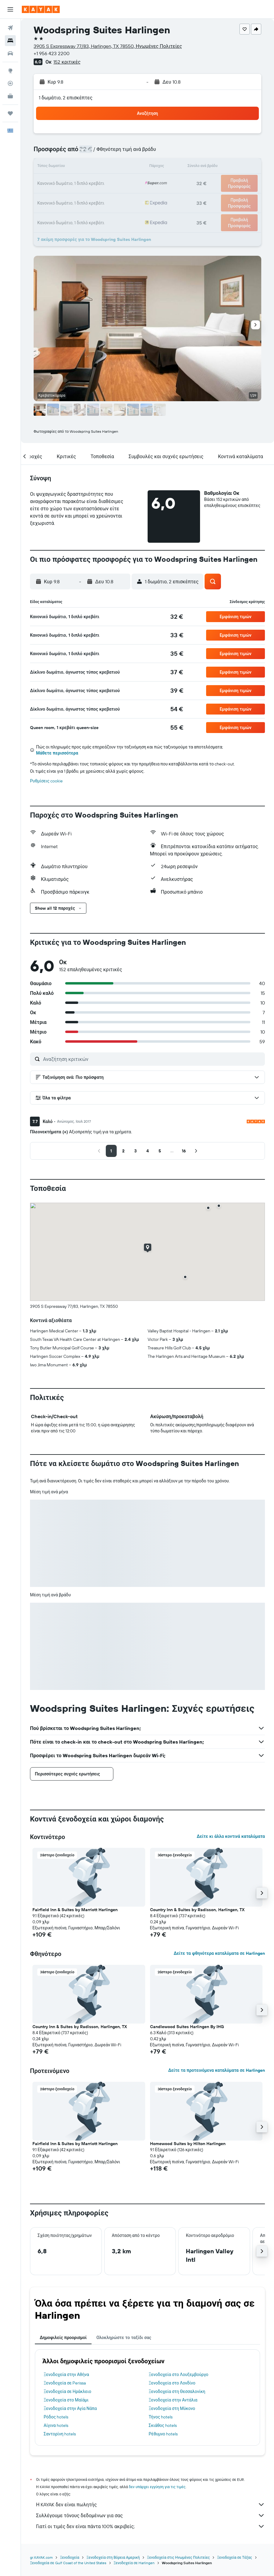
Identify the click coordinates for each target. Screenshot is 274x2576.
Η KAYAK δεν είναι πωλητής (150, 2504)
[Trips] (10, 113)
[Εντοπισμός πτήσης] (10, 83)
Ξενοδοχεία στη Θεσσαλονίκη (177, 2391)
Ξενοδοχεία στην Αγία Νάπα (70, 2408)
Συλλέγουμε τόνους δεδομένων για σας (150, 2515)
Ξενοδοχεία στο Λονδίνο (172, 2383)
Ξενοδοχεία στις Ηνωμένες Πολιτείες (178, 2557)
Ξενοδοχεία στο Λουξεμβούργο (179, 2374)
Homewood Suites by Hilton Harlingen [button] (188, 2143)
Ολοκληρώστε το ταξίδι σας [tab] (123, 2337)
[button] (10, 9)
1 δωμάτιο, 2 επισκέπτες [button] (65, 98)
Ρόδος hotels (56, 2417)
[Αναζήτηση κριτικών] (152, 1059)
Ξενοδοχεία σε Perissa (65, 2383)
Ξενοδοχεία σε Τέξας (234, 2557)
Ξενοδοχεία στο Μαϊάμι (66, 2400)
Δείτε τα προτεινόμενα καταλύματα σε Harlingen (216, 2070)
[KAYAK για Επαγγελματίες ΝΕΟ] (10, 96)
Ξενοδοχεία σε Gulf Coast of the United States (68, 2563)
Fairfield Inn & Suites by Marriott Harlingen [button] (75, 1909)
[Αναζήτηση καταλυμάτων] (10, 41)
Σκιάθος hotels (163, 2425)
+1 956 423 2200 (51, 53)
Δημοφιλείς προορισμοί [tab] (63, 2337)
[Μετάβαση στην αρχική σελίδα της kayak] (41, 9)
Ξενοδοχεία (69, 2557)
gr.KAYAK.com (41, 2557)
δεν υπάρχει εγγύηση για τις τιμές (157, 2486)
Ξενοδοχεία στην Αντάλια (173, 2400)
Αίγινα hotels (56, 2425)
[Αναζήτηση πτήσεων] (10, 28)
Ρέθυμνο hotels (163, 2434)
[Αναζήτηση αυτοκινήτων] (10, 53)
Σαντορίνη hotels (60, 2434)
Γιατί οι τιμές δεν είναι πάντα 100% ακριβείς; (150, 2526)
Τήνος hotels (161, 2417)
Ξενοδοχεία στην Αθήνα (66, 2374)
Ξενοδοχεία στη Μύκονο (172, 2408)
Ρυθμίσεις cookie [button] (46, 781)
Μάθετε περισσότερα (57, 753)
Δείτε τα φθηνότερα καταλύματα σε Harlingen (219, 1953)
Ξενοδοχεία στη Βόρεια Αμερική (113, 2557)
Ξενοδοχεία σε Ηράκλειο (67, 2391)
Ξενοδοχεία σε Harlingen (134, 2563)
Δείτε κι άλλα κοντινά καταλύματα (231, 1836)
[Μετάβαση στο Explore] (10, 71)
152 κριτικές (66, 62)
